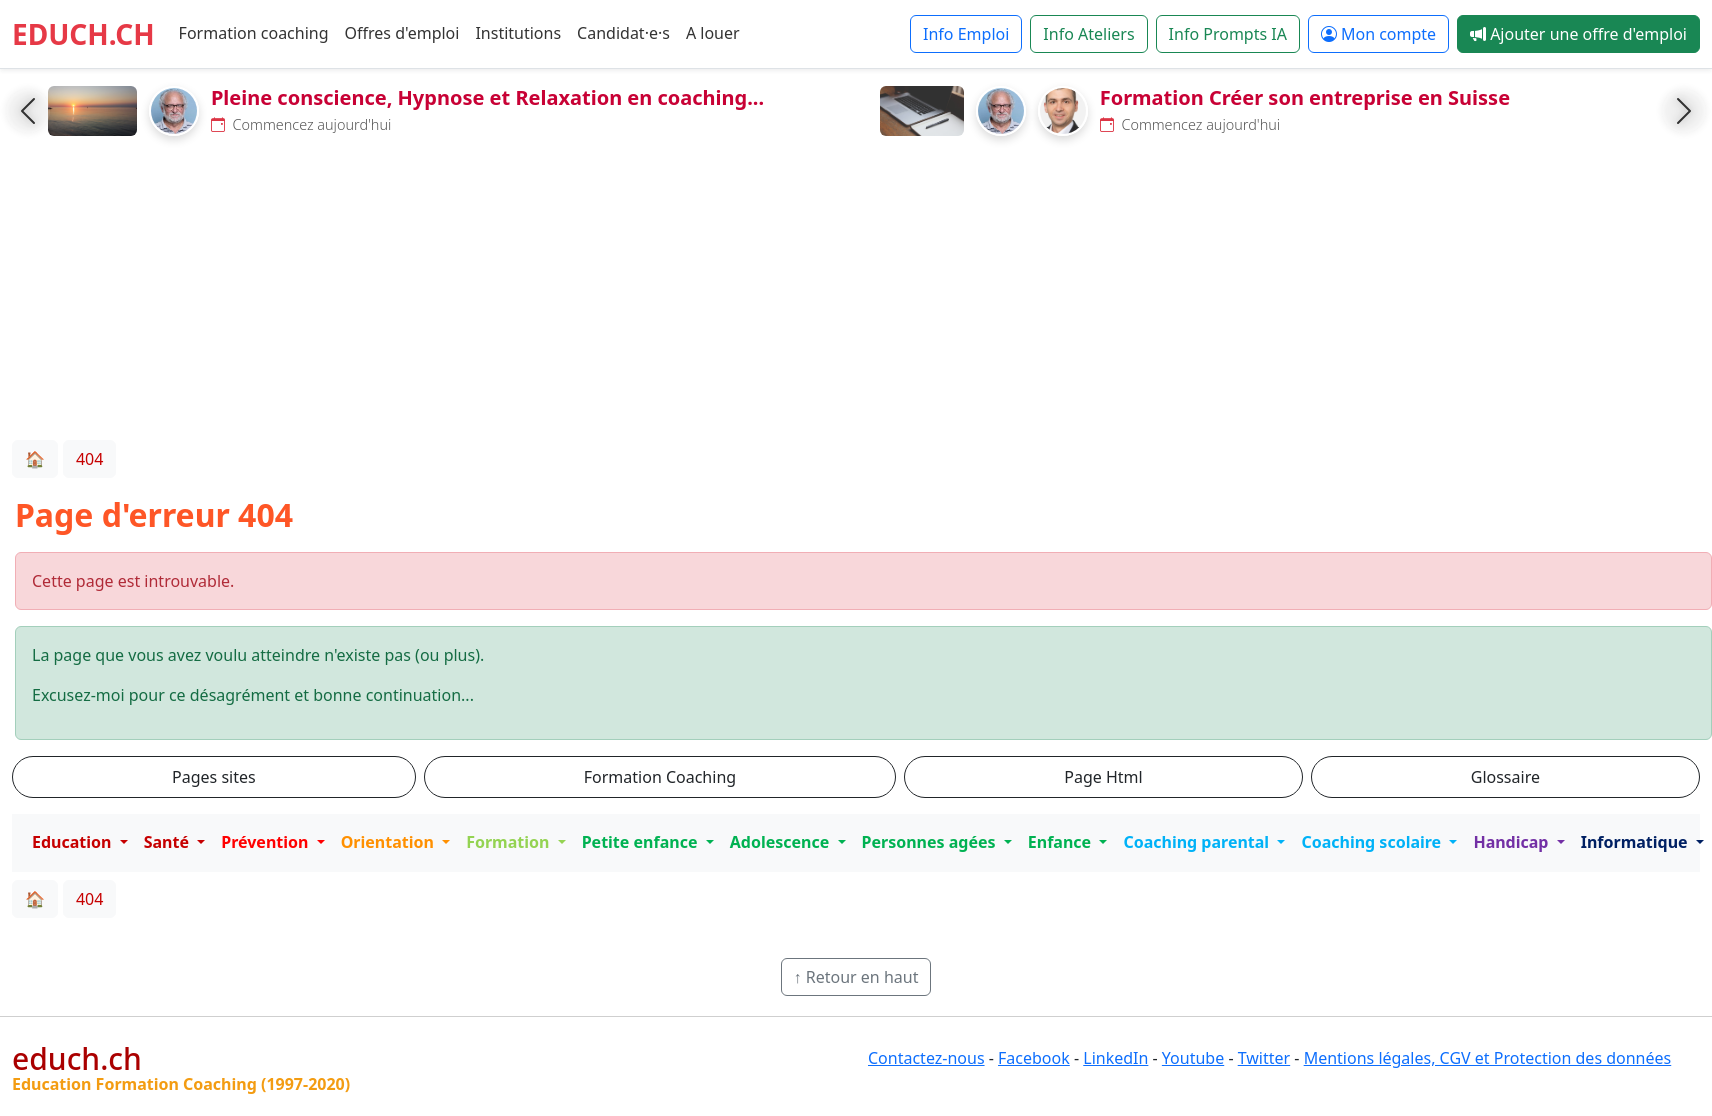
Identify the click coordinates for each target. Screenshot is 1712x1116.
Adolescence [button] (782, 842)
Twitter (1264, 1058)
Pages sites (214, 777)
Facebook (1034, 1058)
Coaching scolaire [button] (1373, 842)
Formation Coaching (660, 777)
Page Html (1103, 777)
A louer (713, 33)
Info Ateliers (1088, 34)
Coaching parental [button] (1198, 842)
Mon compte (1378, 34)
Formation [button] (509, 842)
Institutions (518, 33)
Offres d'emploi (402, 33)
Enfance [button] (1062, 842)
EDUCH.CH (83, 34)
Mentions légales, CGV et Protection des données (1488, 1058)
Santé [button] (168, 842)
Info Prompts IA (1228, 34)
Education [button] (74, 842)
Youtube (1193, 1058)
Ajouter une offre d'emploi (1578, 34)
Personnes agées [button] (931, 842)
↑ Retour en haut (856, 977)
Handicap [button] (1512, 842)
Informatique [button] (1636, 842)
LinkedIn (1115, 1058)
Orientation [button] (389, 842)
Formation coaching (254, 33)
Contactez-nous (926, 1058)
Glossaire (1505, 777)
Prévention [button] (266, 842)
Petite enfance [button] (642, 842)
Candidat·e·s (623, 33)
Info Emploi (966, 34)
